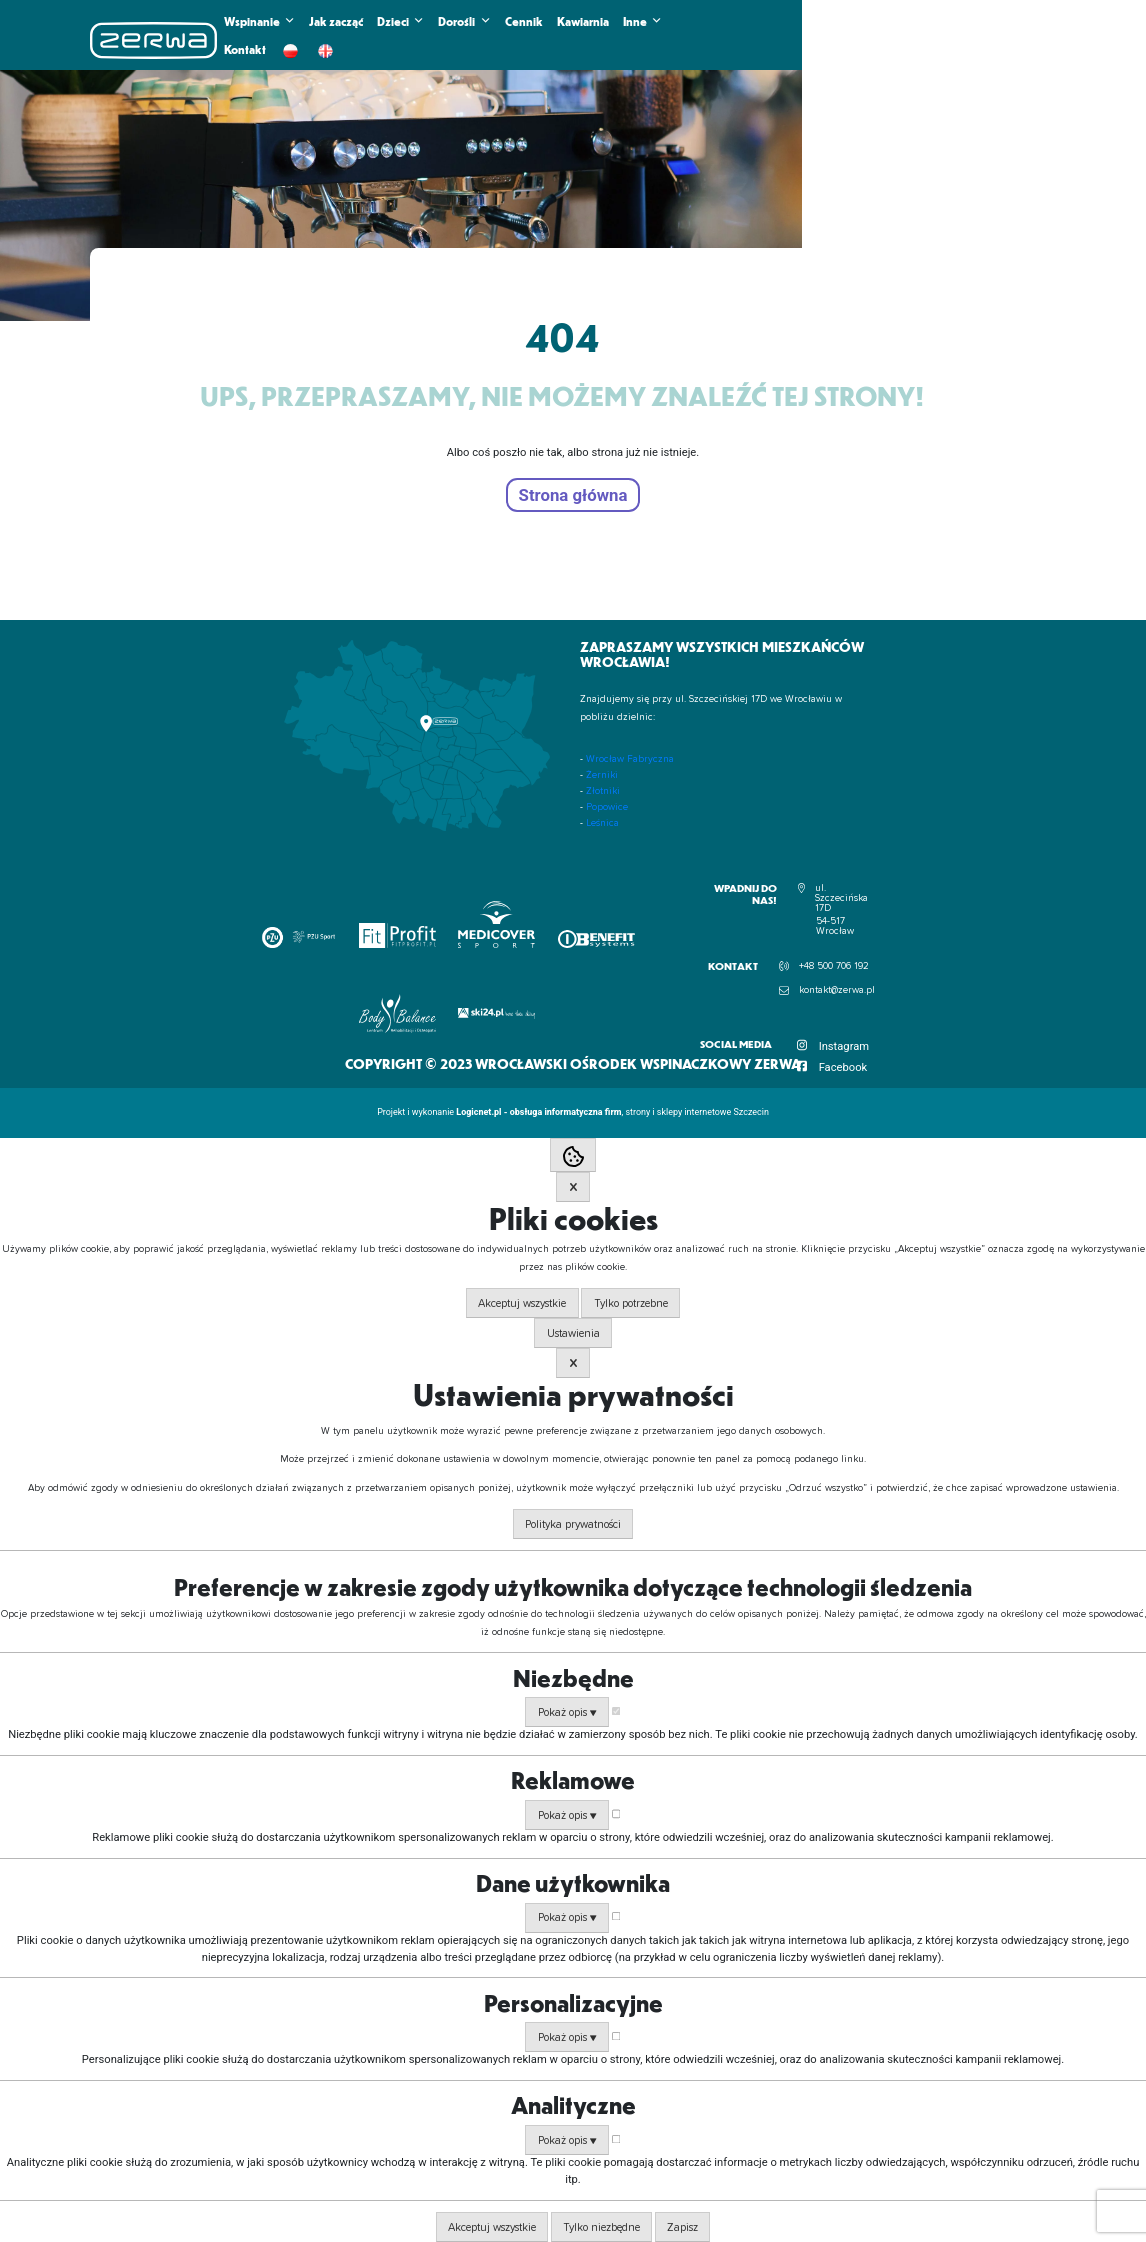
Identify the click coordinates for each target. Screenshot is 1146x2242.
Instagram (844, 1046)
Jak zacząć (336, 21)
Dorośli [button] (464, 21)
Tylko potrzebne (631, 1303)
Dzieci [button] (400, 21)
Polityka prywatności (573, 1524)
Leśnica (602, 823)
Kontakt (245, 49)
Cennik (524, 21)
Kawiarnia (583, 21)
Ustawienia (573, 1333)
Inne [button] (642, 21)
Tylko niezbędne (601, 2227)
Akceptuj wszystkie (522, 1303)
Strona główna (573, 495)
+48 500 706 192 (834, 966)
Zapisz (682, 2227)
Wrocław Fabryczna (630, 759)
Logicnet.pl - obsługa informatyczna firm (538, 1112)
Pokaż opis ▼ (567, 1712)
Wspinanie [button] (259, 21)
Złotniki (603, 791)
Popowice (607, 807)
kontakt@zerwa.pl (837, 990)
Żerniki (602, 775)
